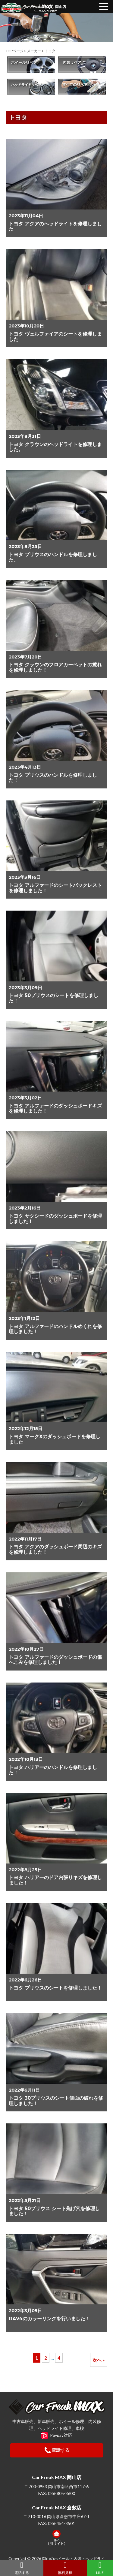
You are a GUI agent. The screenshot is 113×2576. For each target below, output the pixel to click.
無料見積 (65, 2568)
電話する (22, 2568)
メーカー (34, 51)
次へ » (99, 2360)
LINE (99, 2568)
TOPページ (15, 51)
